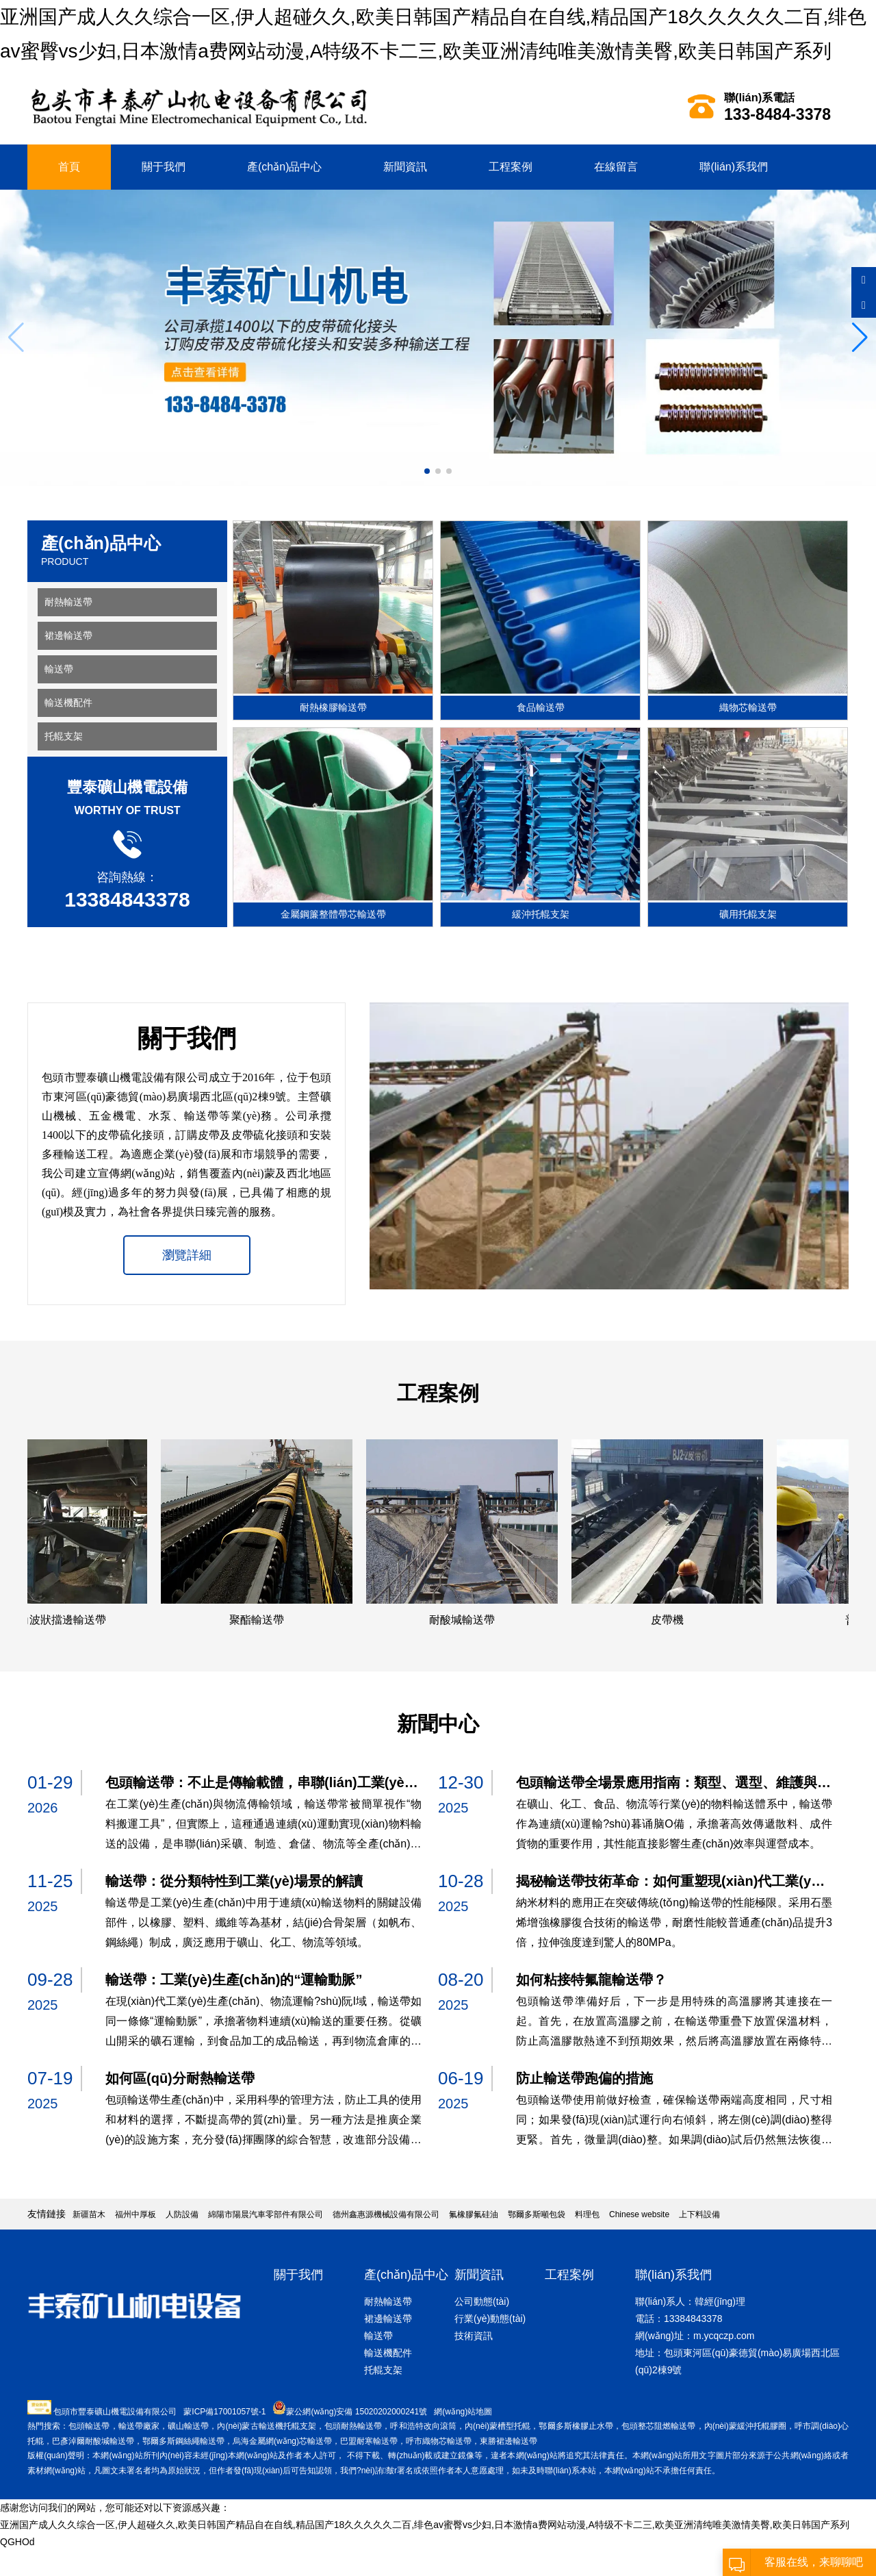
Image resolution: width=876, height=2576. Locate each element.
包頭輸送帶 (89, 2426)
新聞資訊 (405, 167)
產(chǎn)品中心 (284, 167)
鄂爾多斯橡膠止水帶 (576, 2426)
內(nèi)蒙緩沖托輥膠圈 (745, 2426)
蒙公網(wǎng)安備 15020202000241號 (356, 2411)
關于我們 (163, 167)
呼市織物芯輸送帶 (439, 2441)
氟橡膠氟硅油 (473, 2214)
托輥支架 (63, 736)
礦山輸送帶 (188, 2426)
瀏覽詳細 (186, 1255)
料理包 (587, 2214)
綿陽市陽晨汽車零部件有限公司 (265, 2214)
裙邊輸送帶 (68, 635)
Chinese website (639, 2214)
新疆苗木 (89, 2214)
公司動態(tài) (481, 2301)
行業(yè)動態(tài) (490, 2318)
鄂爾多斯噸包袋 (536, 2214)
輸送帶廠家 (138, 2426)
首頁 (69, 167)
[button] (860, 338)
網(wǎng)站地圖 (463, 2411)
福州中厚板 (135, 2214)
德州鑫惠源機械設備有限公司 (386, 2214)
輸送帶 (58, 669)
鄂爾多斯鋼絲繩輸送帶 (183, 2441)
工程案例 (510, 167)
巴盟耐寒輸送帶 (369, 2441)
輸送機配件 (68, 702)
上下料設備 (699, 2214)
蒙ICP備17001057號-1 (224, 2411)
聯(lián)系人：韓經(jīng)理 (690, 2301)
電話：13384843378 (679, 2318)
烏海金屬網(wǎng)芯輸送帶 (282, 2441)
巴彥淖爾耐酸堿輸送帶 (93, 2441)
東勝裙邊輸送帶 (508, 2441)
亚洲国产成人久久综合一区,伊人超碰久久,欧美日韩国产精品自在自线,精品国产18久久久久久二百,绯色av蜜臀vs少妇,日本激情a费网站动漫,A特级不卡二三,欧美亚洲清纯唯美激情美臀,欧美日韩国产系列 (424, 2524)
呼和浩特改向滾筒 (423, 2426)
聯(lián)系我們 (733, 167)
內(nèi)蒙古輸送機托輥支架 (266, 2426)
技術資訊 (473, 2335)
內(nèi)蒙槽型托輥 (497, 2426)
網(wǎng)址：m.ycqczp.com (694, 2335)
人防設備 (182, 2214)
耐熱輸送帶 (68, 601)
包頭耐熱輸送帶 (353, 2426)
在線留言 (616, 167)
